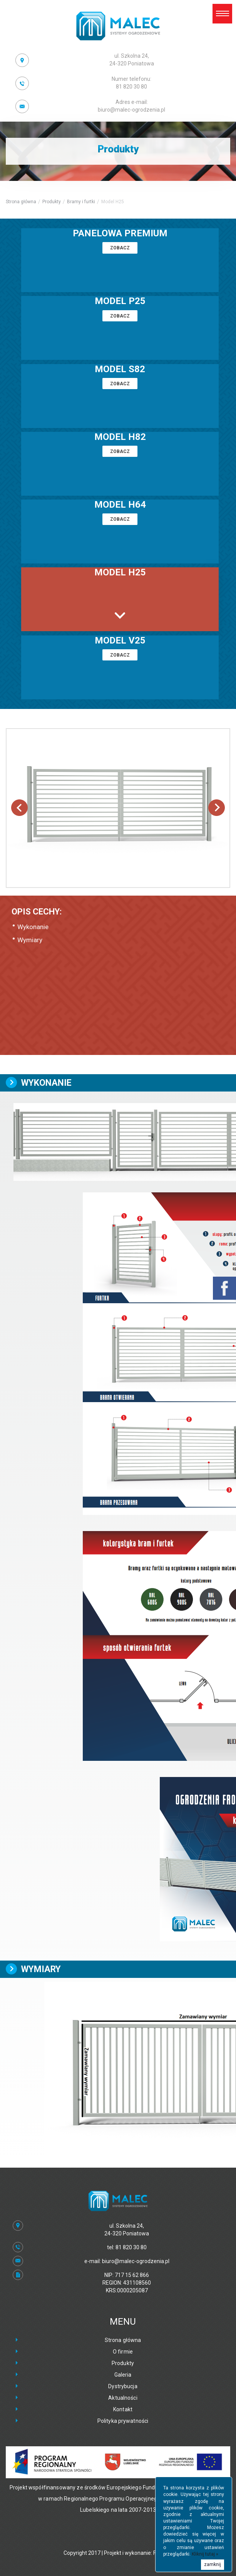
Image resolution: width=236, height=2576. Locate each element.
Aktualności (122, 2398)
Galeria (123, 2375)
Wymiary (29, 940)
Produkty (51, 201)
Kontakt (122, 2409)
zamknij (212, 2564)
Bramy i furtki (81, 201)
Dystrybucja (122, 2386)
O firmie (123, 2352)
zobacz (120, 248)
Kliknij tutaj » (205, 2554)
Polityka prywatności (122, 2421)
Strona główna (21, 201)
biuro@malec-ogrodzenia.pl (131, 106)
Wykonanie (33, 927)
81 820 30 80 (131, 83)
